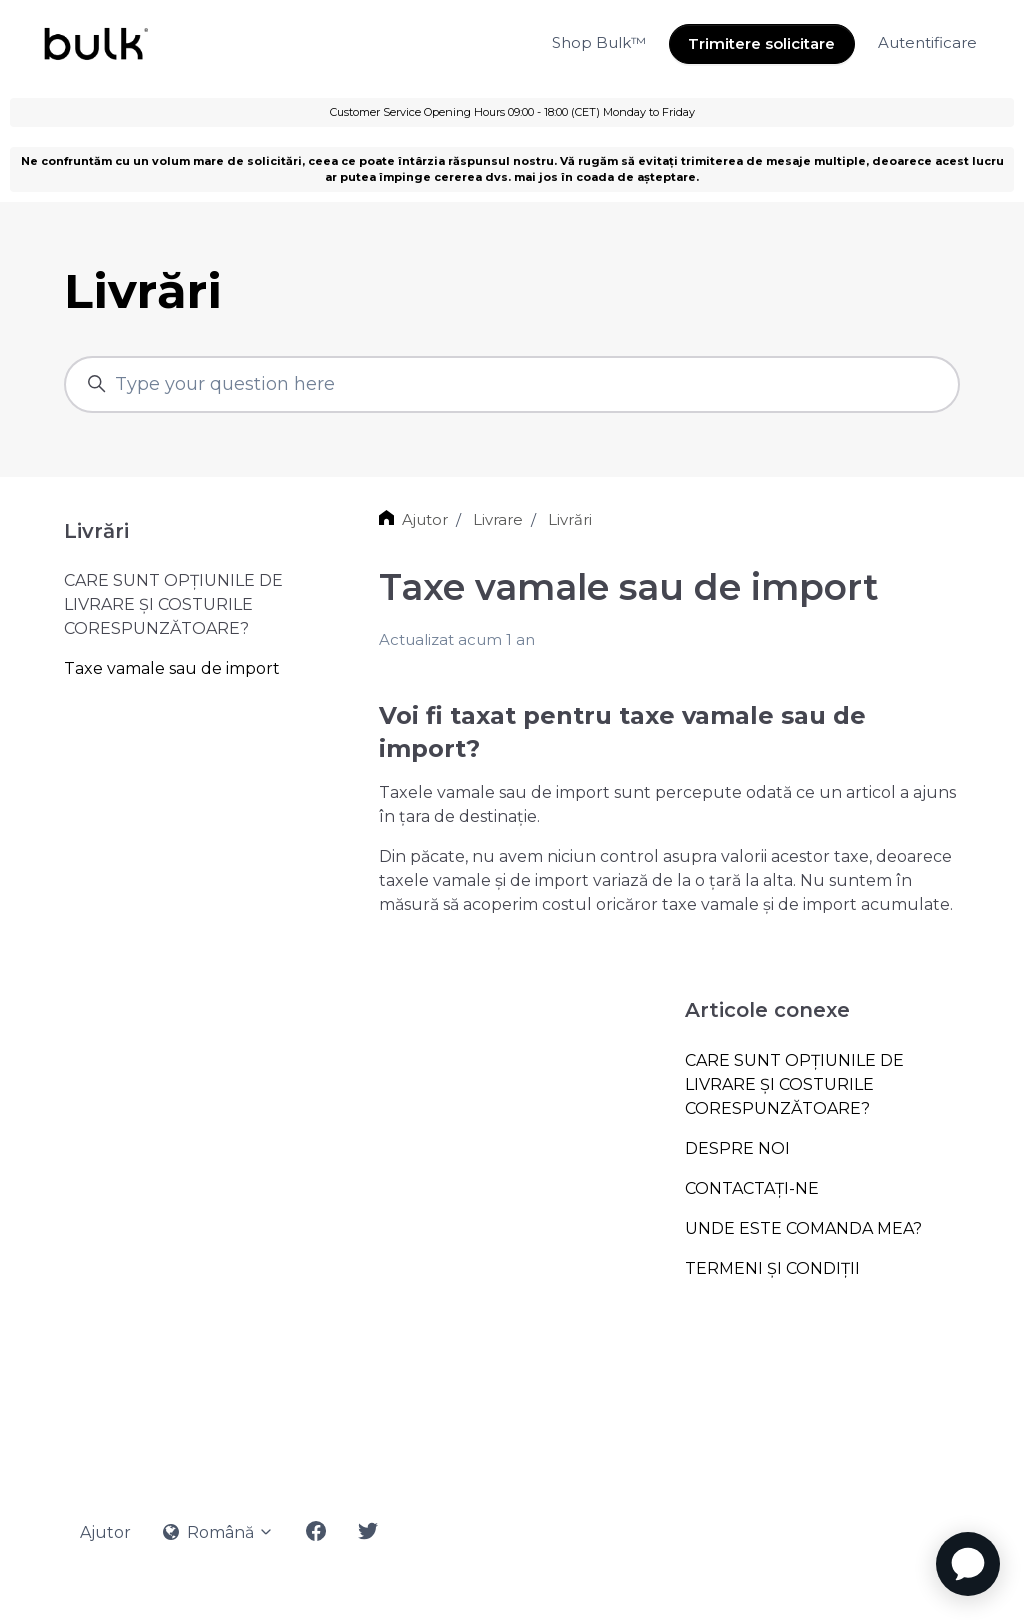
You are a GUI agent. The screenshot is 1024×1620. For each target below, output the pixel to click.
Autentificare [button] (927, 42)
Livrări (570, 519)
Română (218, 1532)
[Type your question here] (512, 384)
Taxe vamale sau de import (172, 668)
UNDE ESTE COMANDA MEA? (803, 1228)
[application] (968, 1564)
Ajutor (425, 519)
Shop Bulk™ (599, 42)
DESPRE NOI (737, 1148)
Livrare (498, 519)
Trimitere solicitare (761, 43)
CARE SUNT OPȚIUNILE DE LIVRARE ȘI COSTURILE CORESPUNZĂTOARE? (794, 1084)
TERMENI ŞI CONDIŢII (772, 1268)
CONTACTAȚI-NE (752, 1188)
